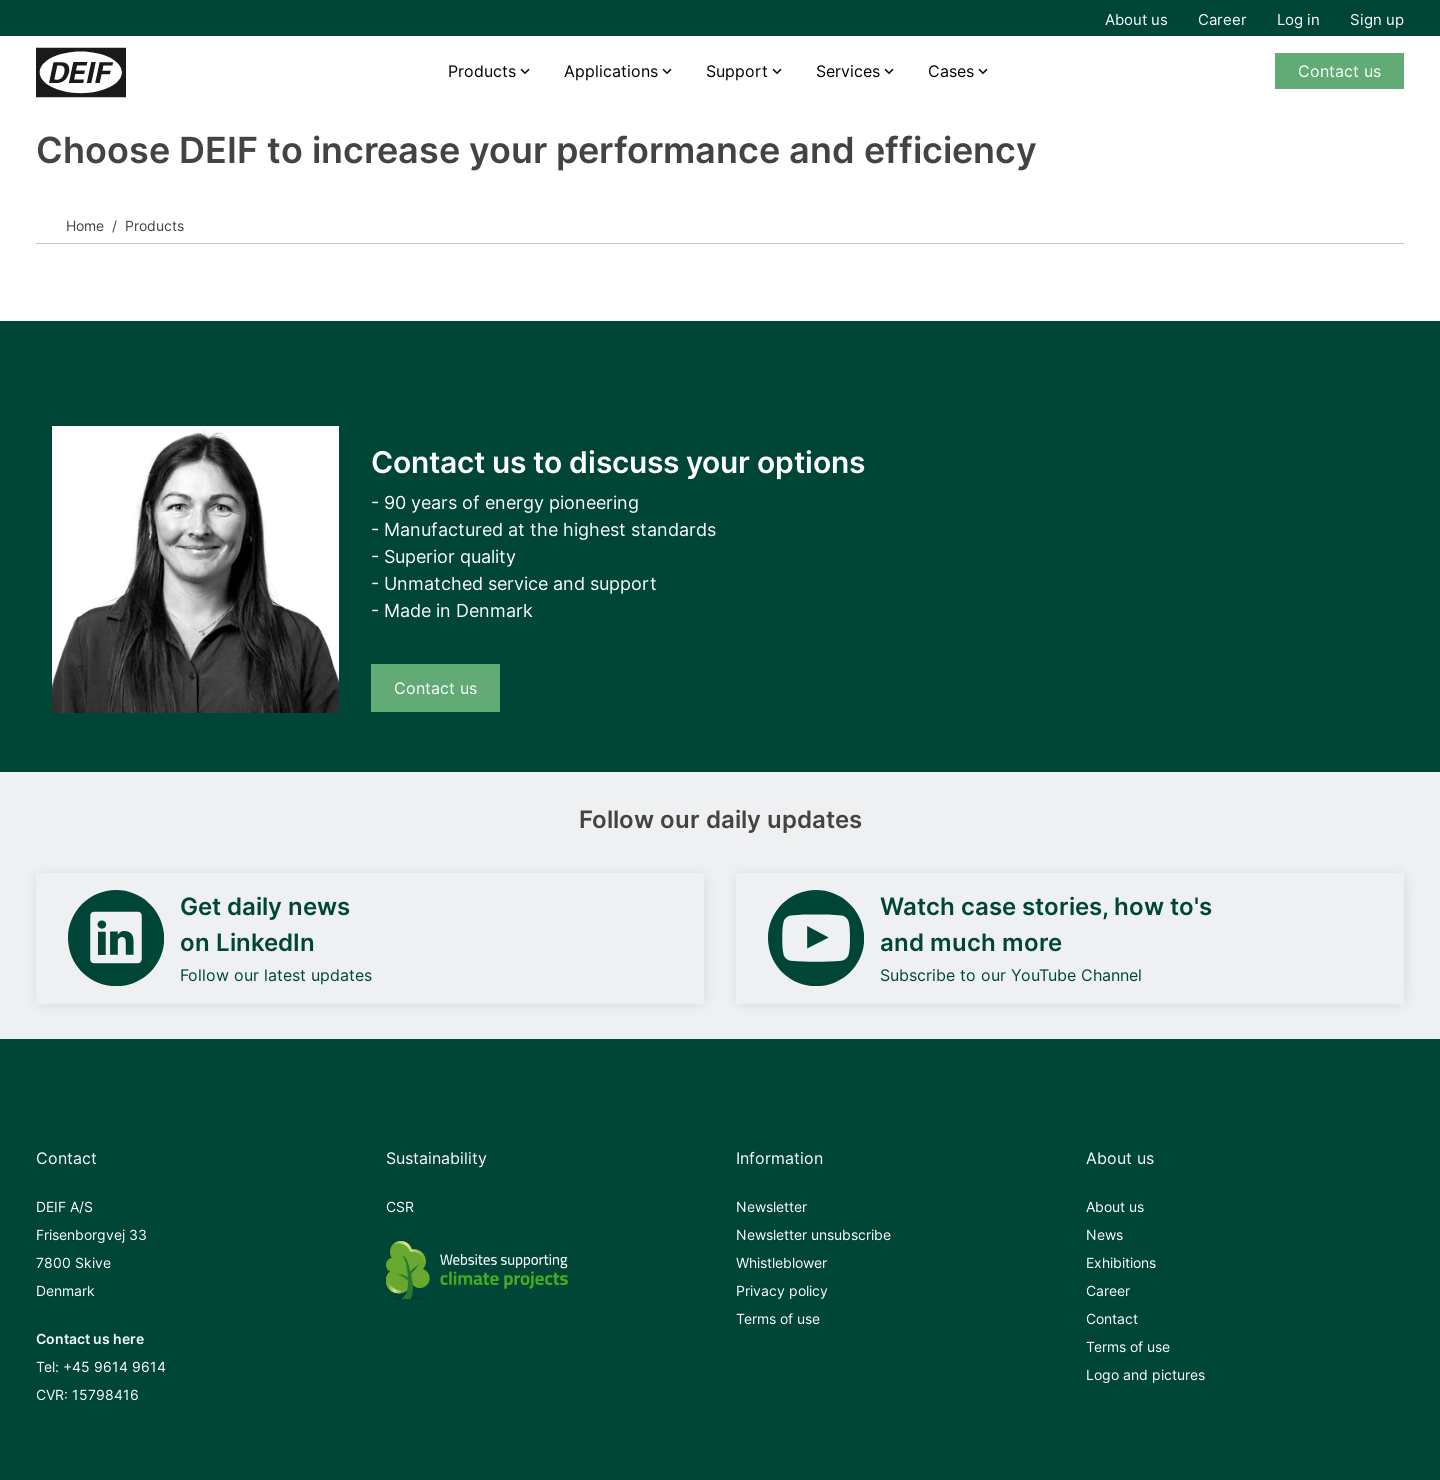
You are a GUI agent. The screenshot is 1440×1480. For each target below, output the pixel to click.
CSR (400, 1206)
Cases (951, 71)
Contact (1112, 1318)
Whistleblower (781, 1262)
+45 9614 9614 (114, 1366)
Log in (1298, 19)
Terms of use (778, 1318)
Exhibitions (1121, 1262)
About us (1136, 19)
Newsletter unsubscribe (813, 1234)
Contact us (1339, 71)
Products (482, 71)
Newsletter (771, 1206)
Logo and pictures (1145, 1374)
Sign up (1377, 19)
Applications (611, 71)
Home (85, 225)
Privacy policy (782, 1290)
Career (1222, 19)
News (1104, 1234)
